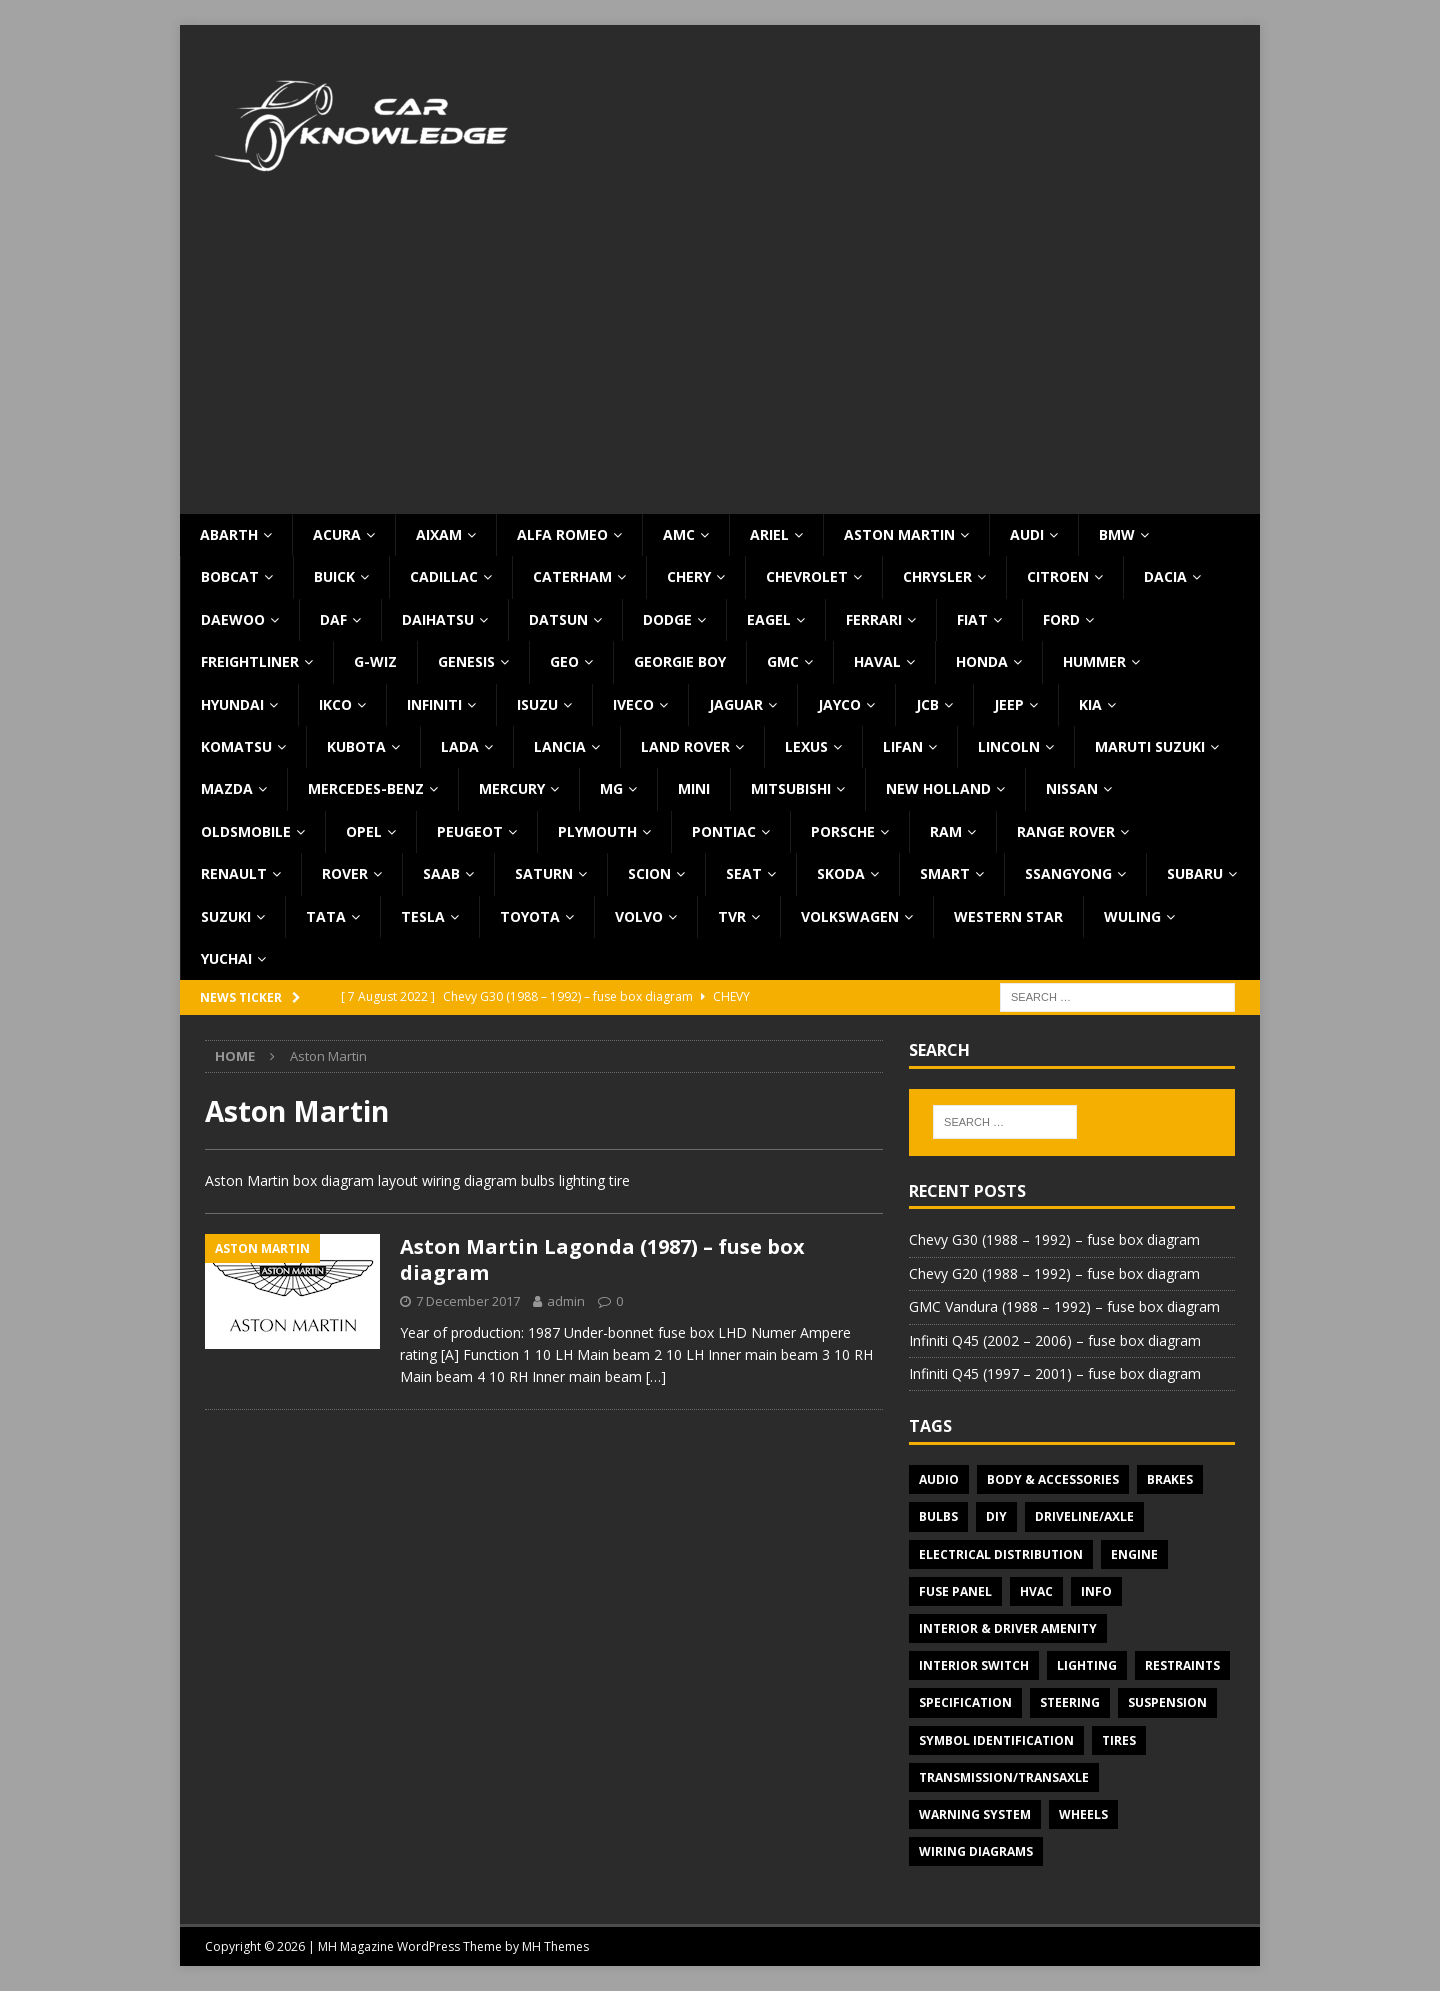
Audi (1027, 534)
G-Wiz (375, 661)
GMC (783, 661)
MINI (694, 788)
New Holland (938, 788)
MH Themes (555, 1946)
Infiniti (434, 704)
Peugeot (470, 831)
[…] (656, 1376)
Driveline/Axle (1084, 1516)
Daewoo (233, 619)
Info (1096, 1591)
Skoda (841, 873)
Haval (877, 661)
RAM (946, 831)
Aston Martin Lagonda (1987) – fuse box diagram (602, 1259)
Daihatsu (438, 619)
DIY (996, 1516)
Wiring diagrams (976, 1851)
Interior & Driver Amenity (1008, 1628)
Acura (337, 534)
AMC (679, 534)
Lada (460, 746)
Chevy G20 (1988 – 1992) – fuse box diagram (1054, 1273)
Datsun (558, 619)
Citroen (1058, 576)
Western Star (1008, 916)
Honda (982, 661)
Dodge (667, 619)
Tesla (423, 916)
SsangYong (1068, 873)
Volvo (639, 916)
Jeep (1009, 704)
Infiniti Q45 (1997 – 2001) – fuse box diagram (1055, 1373)
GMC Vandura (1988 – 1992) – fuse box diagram (1064, 1306)
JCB (927, 704)
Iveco (633, 704)
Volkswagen (850, 916)
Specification (965, 1702)
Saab (441, 873)
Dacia (1165, 576)
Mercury (512, 788)
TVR (732, 916)
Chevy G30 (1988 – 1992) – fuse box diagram (1054, 1239)
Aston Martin (899, 534)
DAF (333, 619)
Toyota (530, 916)
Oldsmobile (246, 831)
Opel (364, 831)
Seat (744, 873)
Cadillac (444, 576)
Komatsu (236, 746)
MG (611, 788)
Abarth (229, 534)
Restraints (1182, 1665)
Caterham (572, 576)
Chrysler (937, 576)
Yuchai (226, 958)
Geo (564, 661)
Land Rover (685, 746)
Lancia (560, 746)
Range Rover (1066, 831)
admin (566, 1301)
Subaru (1195, 873)
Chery (689, 576)
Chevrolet (807, 576)
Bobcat (230, 576)
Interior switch (974, 1665)
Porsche (843, 831)
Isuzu (537, 704)
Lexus (806, 746)
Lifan (903, 746)
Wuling (1132, 916)
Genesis (466, 661)
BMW (1117, 534)
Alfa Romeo (562, 534)
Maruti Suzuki (1150, 746)
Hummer (1094, 661)
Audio (939, 1479)
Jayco (839, 704)
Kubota (356, 746)
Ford (1061, 619)
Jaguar (736, 704)
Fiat (972, 619)
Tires (1119, 1740)
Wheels (1083, 1814)
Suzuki (226, 916)
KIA (1090, 704)
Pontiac (724, 831)
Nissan (1072, 788)
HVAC (1036, 1591)
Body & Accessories (1053, 1479)
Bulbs (938, 1516)
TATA (326, 916)
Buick (334, 576)
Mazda (227, 788)
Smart (945, 873)
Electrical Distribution (1001, 1554)
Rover (345, 873)
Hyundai (232, 704)
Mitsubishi (791, 788)
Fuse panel (955, 1591)
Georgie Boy (680, 661)
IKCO (335, 704)
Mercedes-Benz (366, 788)
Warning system (975, 1814)
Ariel (769, 534)
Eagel (769, 619)
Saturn (544, 873)
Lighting (1087, 1665)
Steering (1070, 1702)
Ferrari (874, 619)
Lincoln (1009, 746)
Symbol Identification (996, 1740)
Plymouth (597, 831)
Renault (234, 873)
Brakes (1170, 1479)
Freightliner (250, 661)
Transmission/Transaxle (1004, 1777)
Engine (1134, 1554)
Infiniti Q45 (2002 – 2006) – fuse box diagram (1055, 1340)
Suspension (1167, 1702)
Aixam (439, 534)
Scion (649, 873)
